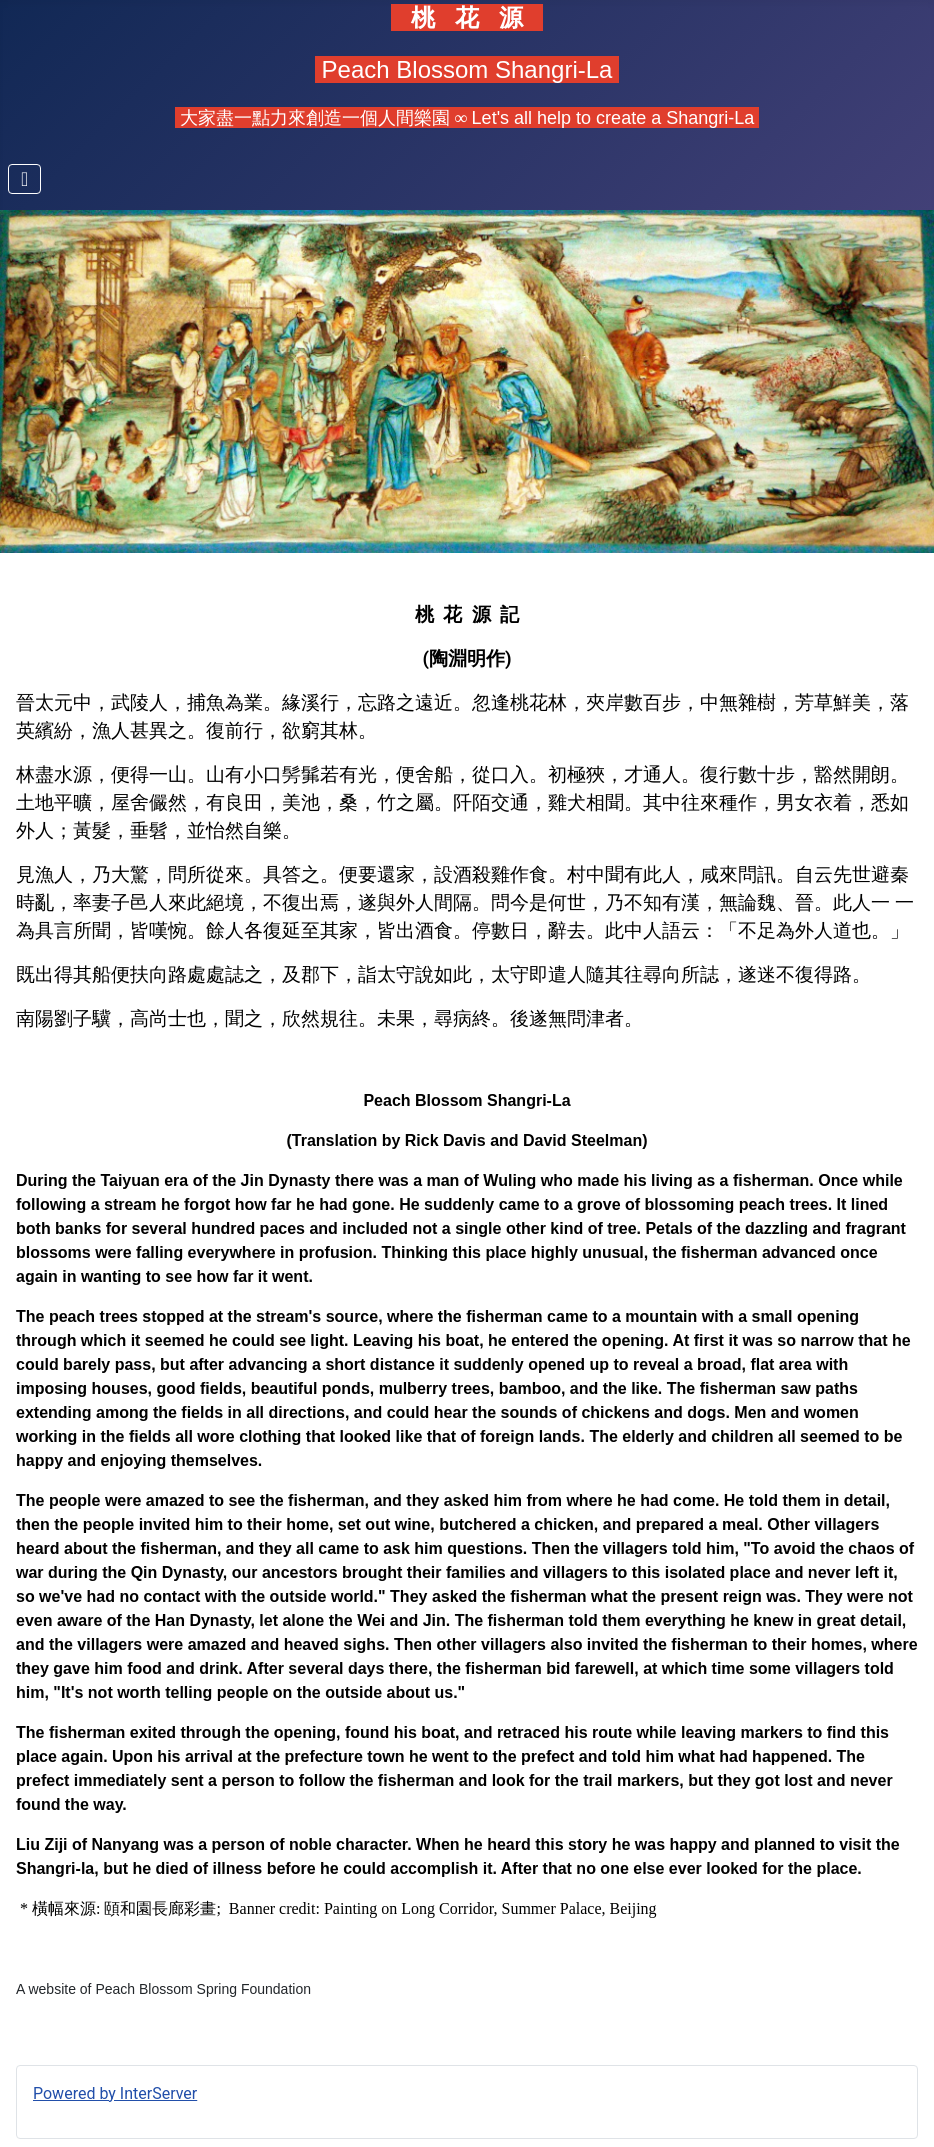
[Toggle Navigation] (24, 179)
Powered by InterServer (115, 2093)
